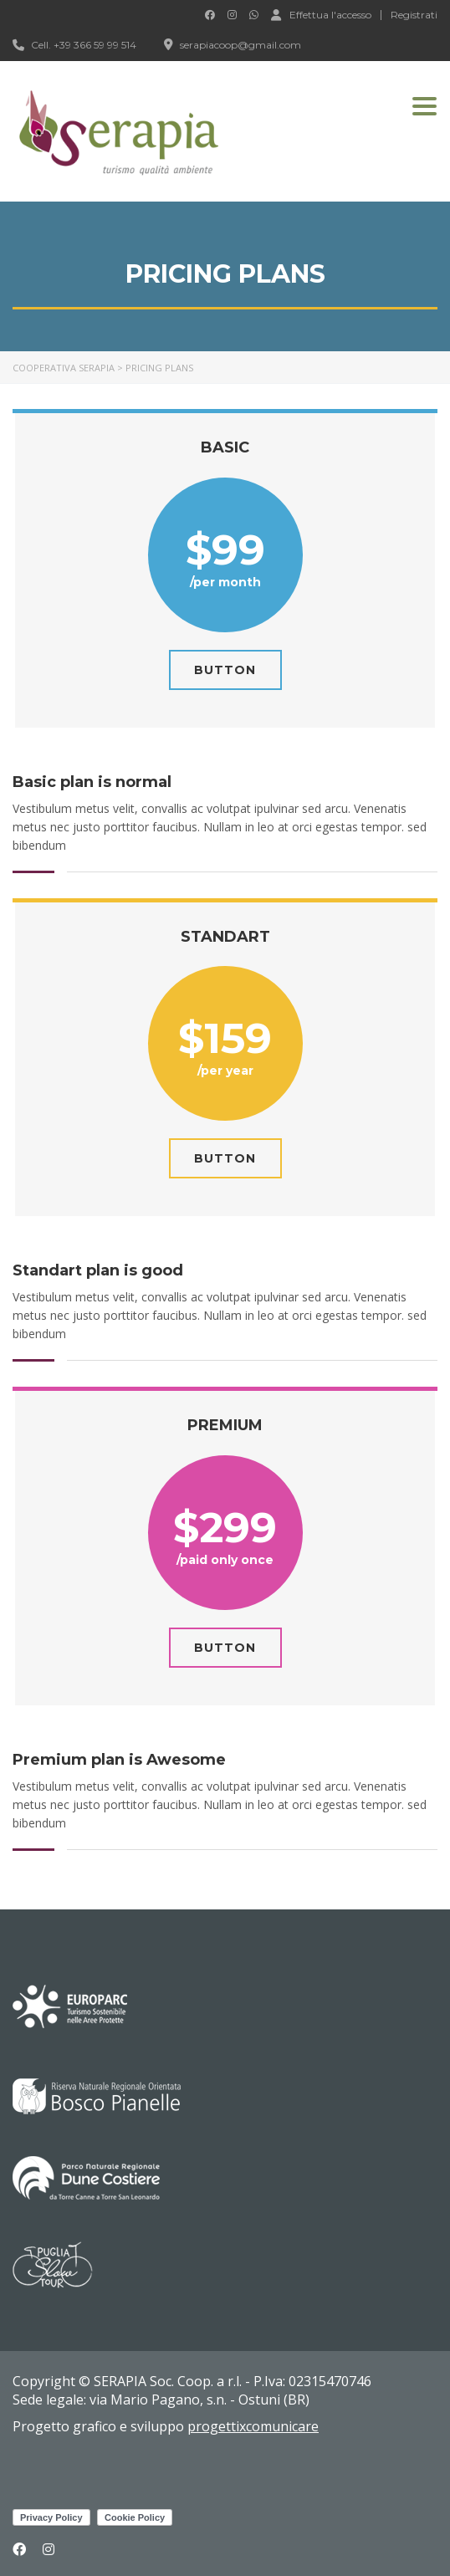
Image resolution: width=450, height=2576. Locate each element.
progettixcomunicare (253, 2426)
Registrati (414, 15)
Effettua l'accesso (321, 14)
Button (225, 669)
